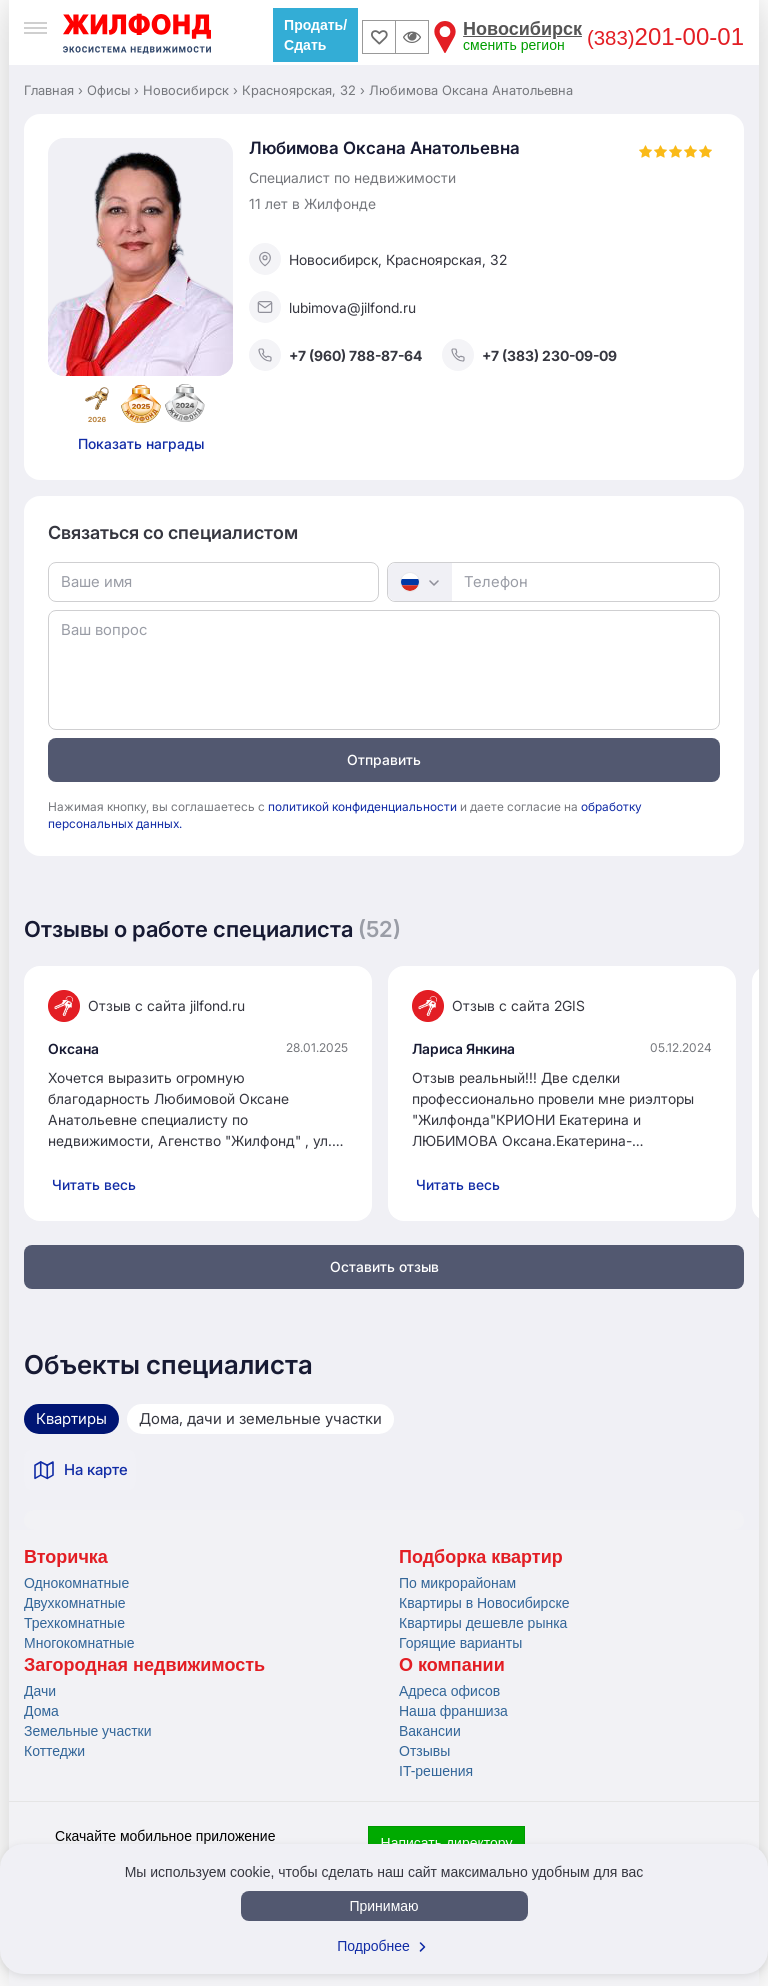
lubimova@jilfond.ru (332, 307)
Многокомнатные (79, 1643)
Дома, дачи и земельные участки (260, 1418)
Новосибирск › (190, 90)
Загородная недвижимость (144, 1665)
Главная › (53, 90)
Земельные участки (88, 1731)
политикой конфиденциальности (362, 806)
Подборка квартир (481, 1557)
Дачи (40, 1691)
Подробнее (384, 1946)
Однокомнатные (76, 1583)
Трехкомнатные (74, 1623)
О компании (452, 1665)
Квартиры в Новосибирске (484, 1603)
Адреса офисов (449, 1691)
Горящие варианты (460, 1643)
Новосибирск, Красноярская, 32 (378, 259)
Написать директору (447, 1843)
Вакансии (430, 1731)
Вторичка (66, 1557)
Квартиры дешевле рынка (483, 1623)
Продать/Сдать (315, 35)
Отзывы (424, 1751)
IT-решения (436, 1771)
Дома (41, 1711)
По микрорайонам (457, 1583)
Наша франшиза (453, 1711)
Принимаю (383, 1906)
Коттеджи (54, 1751)
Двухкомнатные (75, 1603)
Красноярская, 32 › (303, 90)
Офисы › (113, 90)
